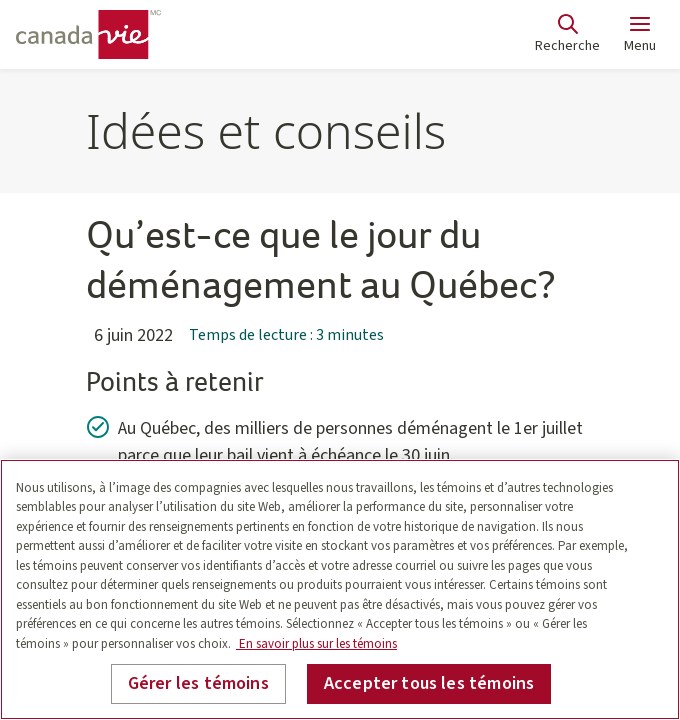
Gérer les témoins (198, 683)
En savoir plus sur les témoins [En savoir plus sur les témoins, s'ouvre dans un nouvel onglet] (316, 644)
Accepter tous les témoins (429, 683)
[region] (340, 589)
